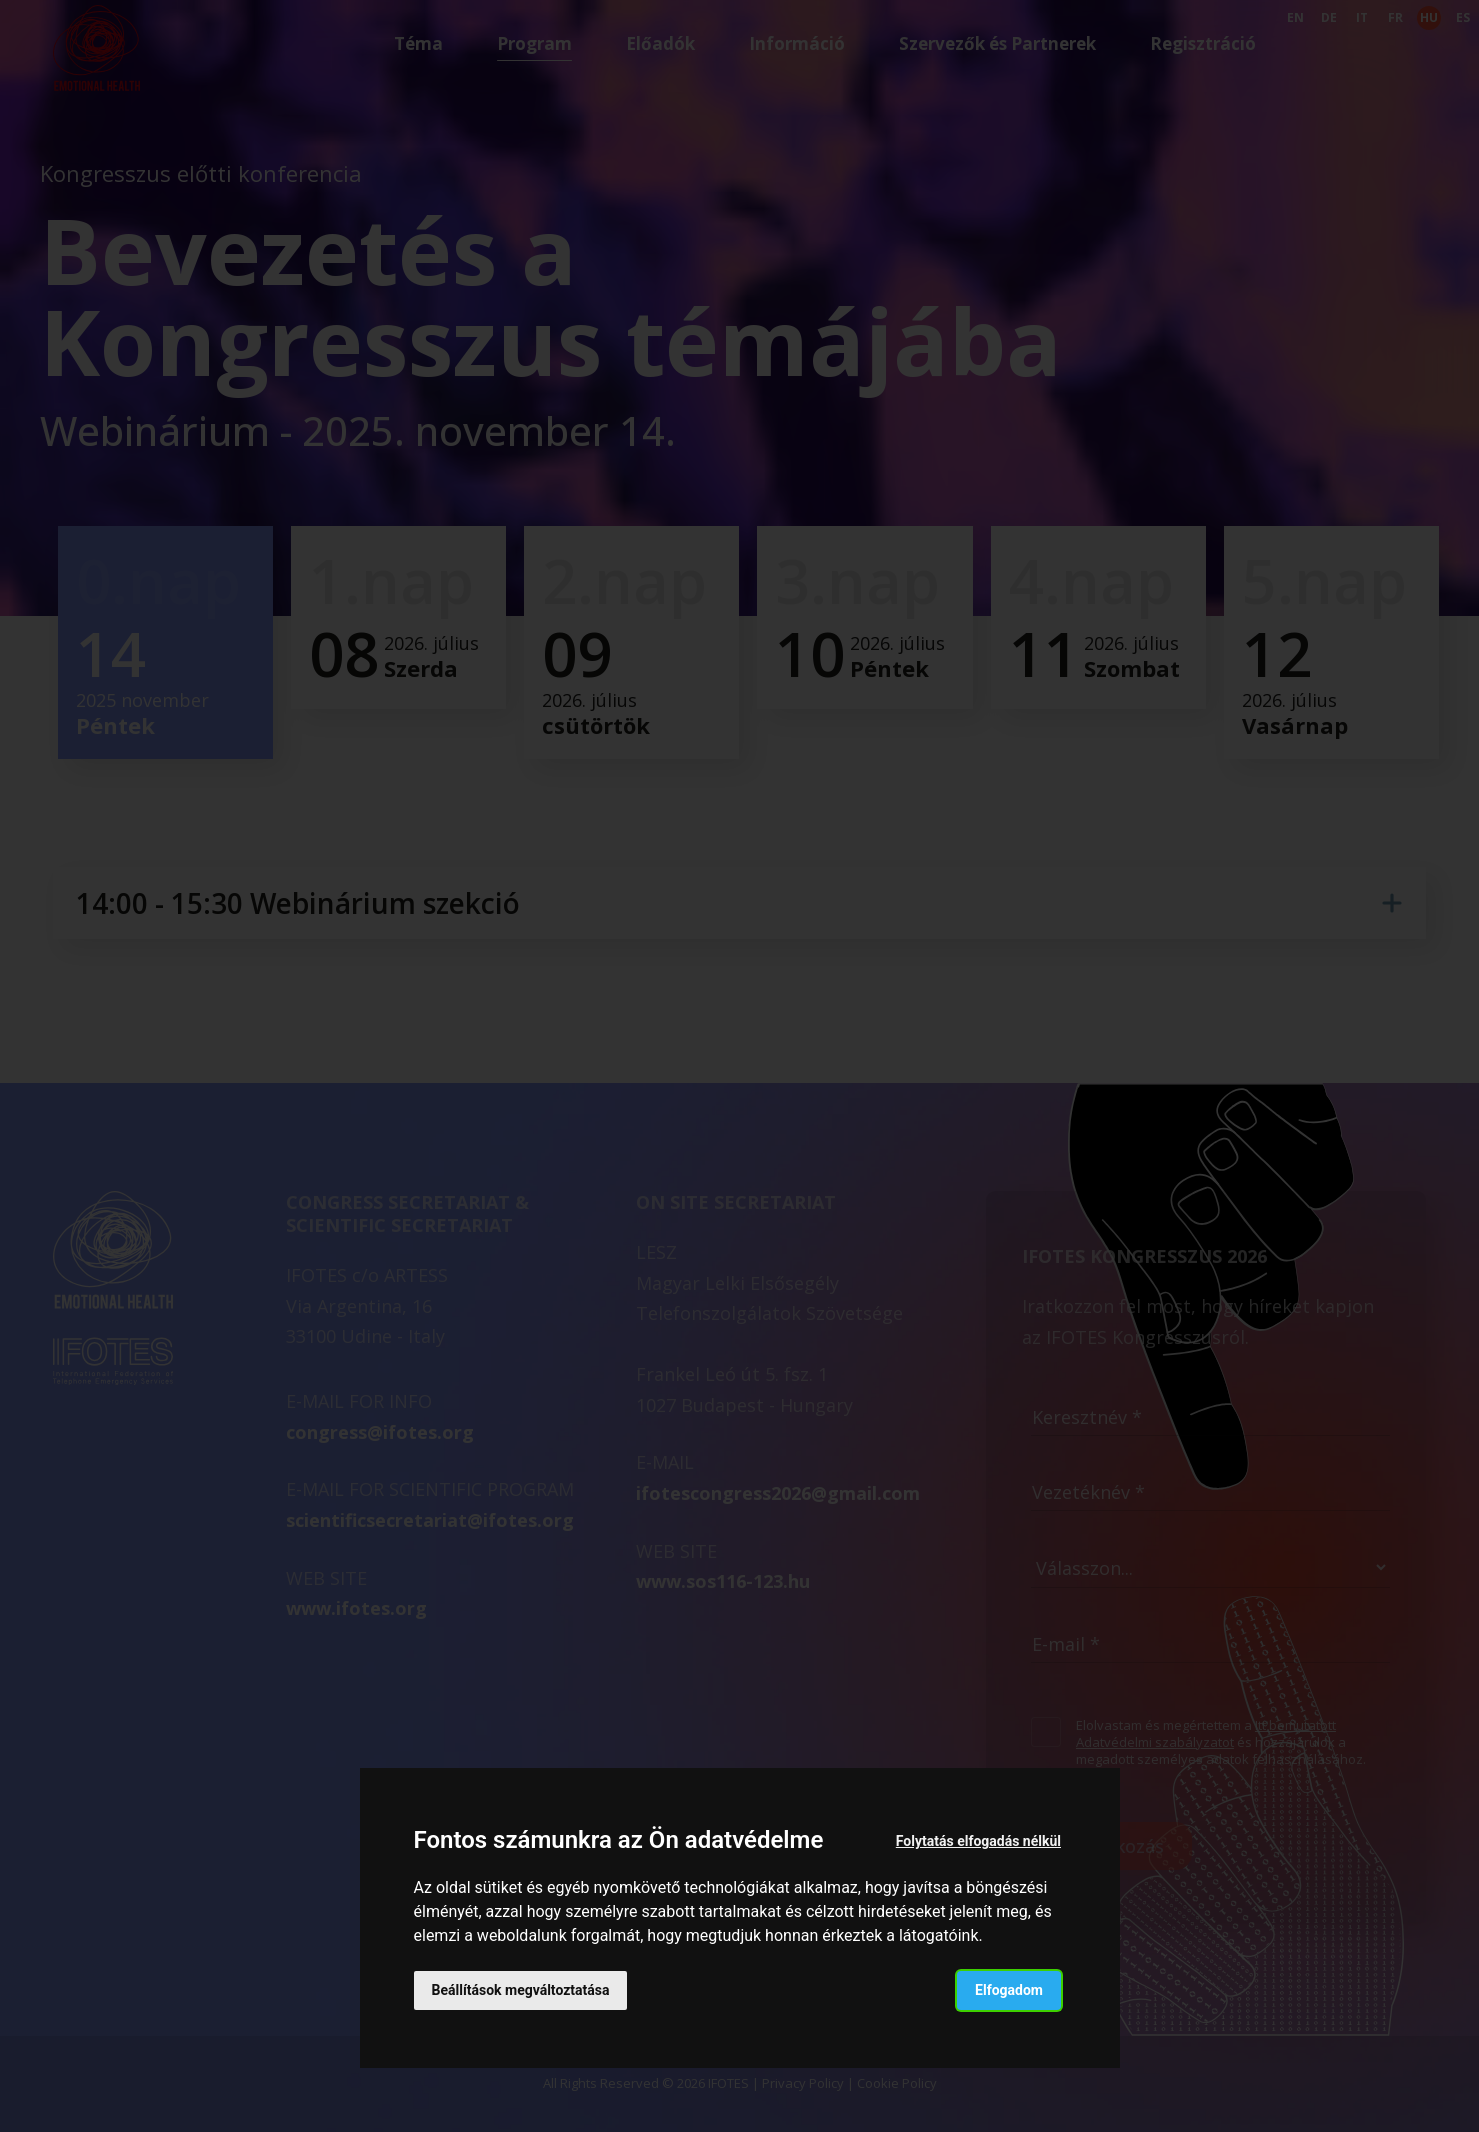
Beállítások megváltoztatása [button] (521, 1990)
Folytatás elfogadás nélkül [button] (978, 1841)
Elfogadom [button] (1009, 1990)
